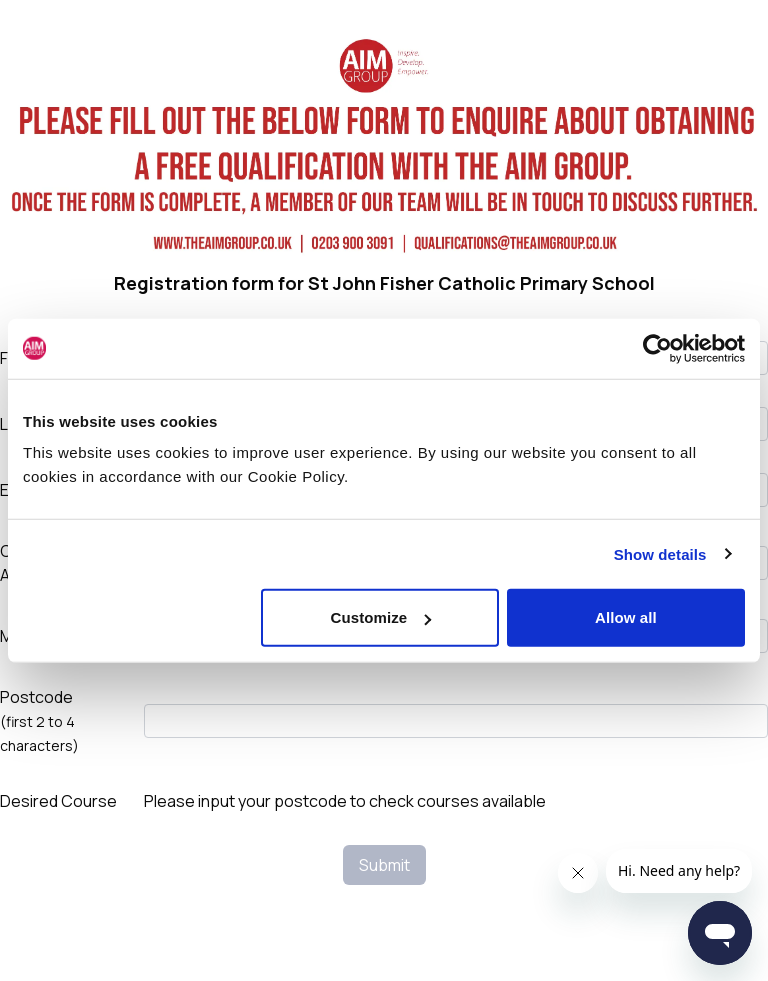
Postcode (39, 720)
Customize (381, 617)
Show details (660, 553)
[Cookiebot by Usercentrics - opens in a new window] (657, 348)
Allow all (626, 617)
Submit (384, 865)
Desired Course (58, 801)
